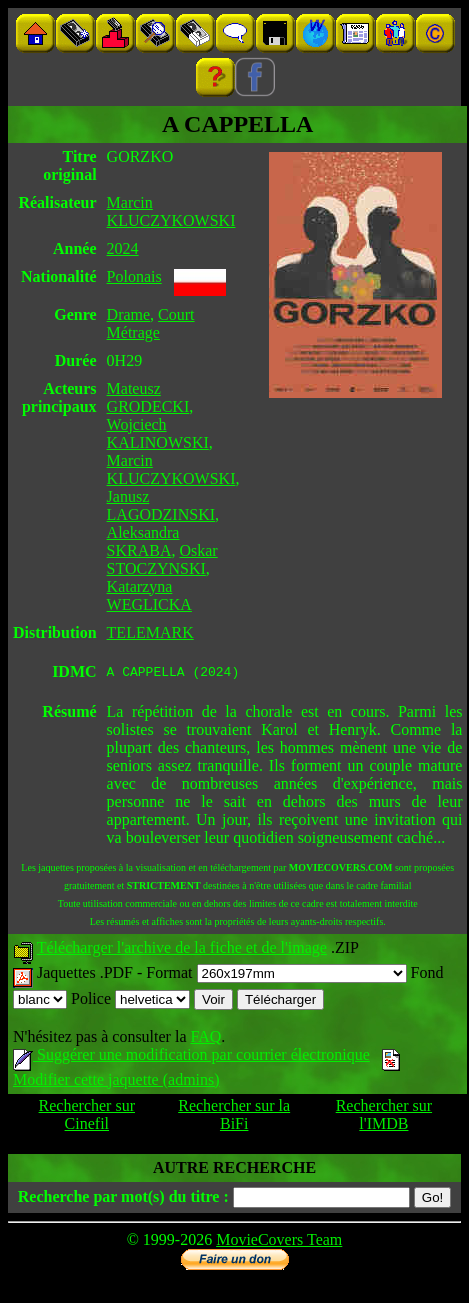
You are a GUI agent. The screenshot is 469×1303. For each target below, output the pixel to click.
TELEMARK (150, 632)
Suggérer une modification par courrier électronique (191, 1057)
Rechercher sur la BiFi (234, 1117)
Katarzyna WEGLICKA (149, 595)
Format (276, 975)
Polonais (134, 276)
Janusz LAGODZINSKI (161, 505)
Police (130, 1001)
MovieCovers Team (279, 1242)
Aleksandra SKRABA (143, 541)
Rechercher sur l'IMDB (384, 1117)
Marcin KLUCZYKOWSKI (171, 211)
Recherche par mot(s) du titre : (123, 1199)
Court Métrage (151, 323)
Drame (129, 314)
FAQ (205, 1039)
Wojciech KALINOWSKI (158, 433)
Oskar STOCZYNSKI (162, 559)
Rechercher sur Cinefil (87, 1117)
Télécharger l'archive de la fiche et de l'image (182, 950)
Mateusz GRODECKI (148, 397)
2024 (123, 248)
